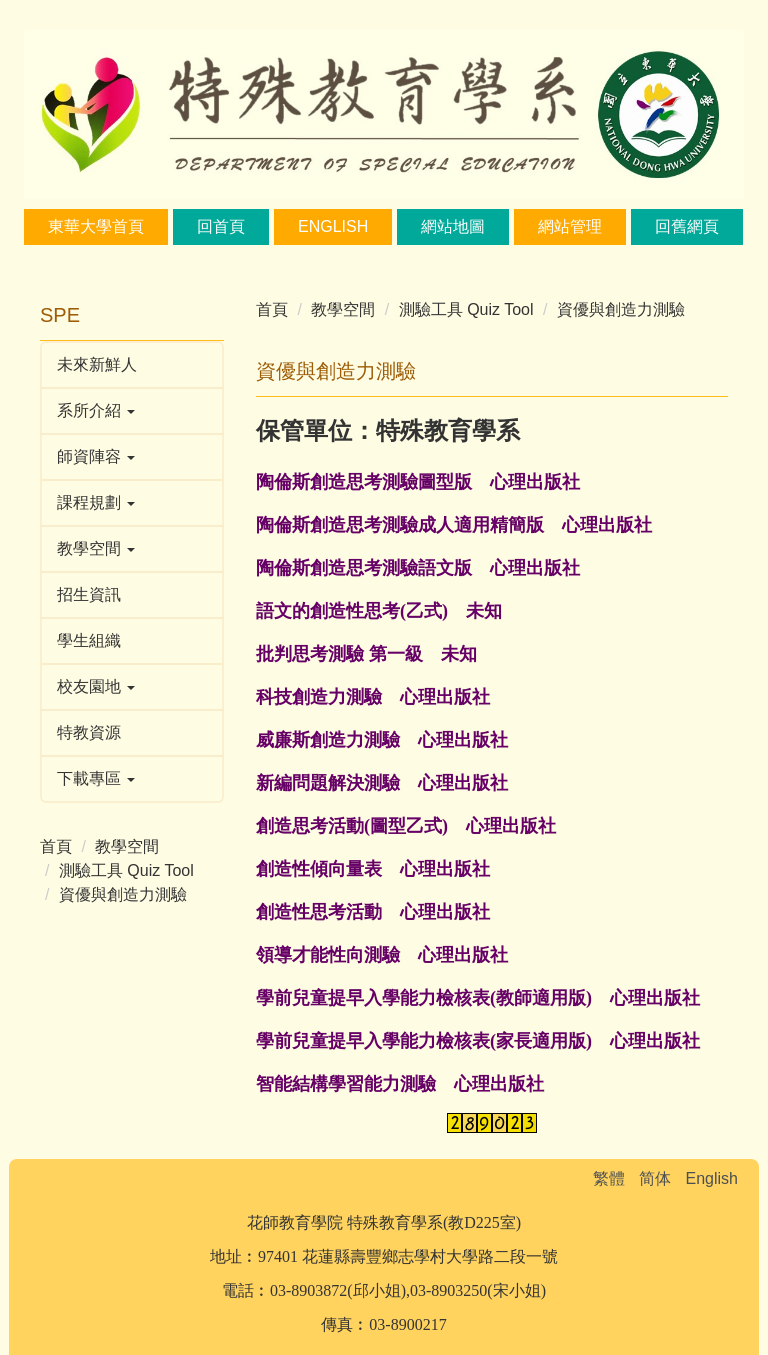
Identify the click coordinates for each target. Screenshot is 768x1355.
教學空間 (127, 846)
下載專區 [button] (96, 778)
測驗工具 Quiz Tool (126, 870)
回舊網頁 (687, 226)
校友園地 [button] (96, 686)
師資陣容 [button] (96, 456)
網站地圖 (453, 226)
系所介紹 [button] (96, 410)
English (333, 226)
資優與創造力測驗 (123, 894)
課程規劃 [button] (96, 502)
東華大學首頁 (96, 226)
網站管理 (570, 226)
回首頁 (221, 226)
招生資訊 (89, 594)
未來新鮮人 (97, 364)
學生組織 (89, 640)
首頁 (56, 846)
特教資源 (89, 732)
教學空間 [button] (96, 548)
